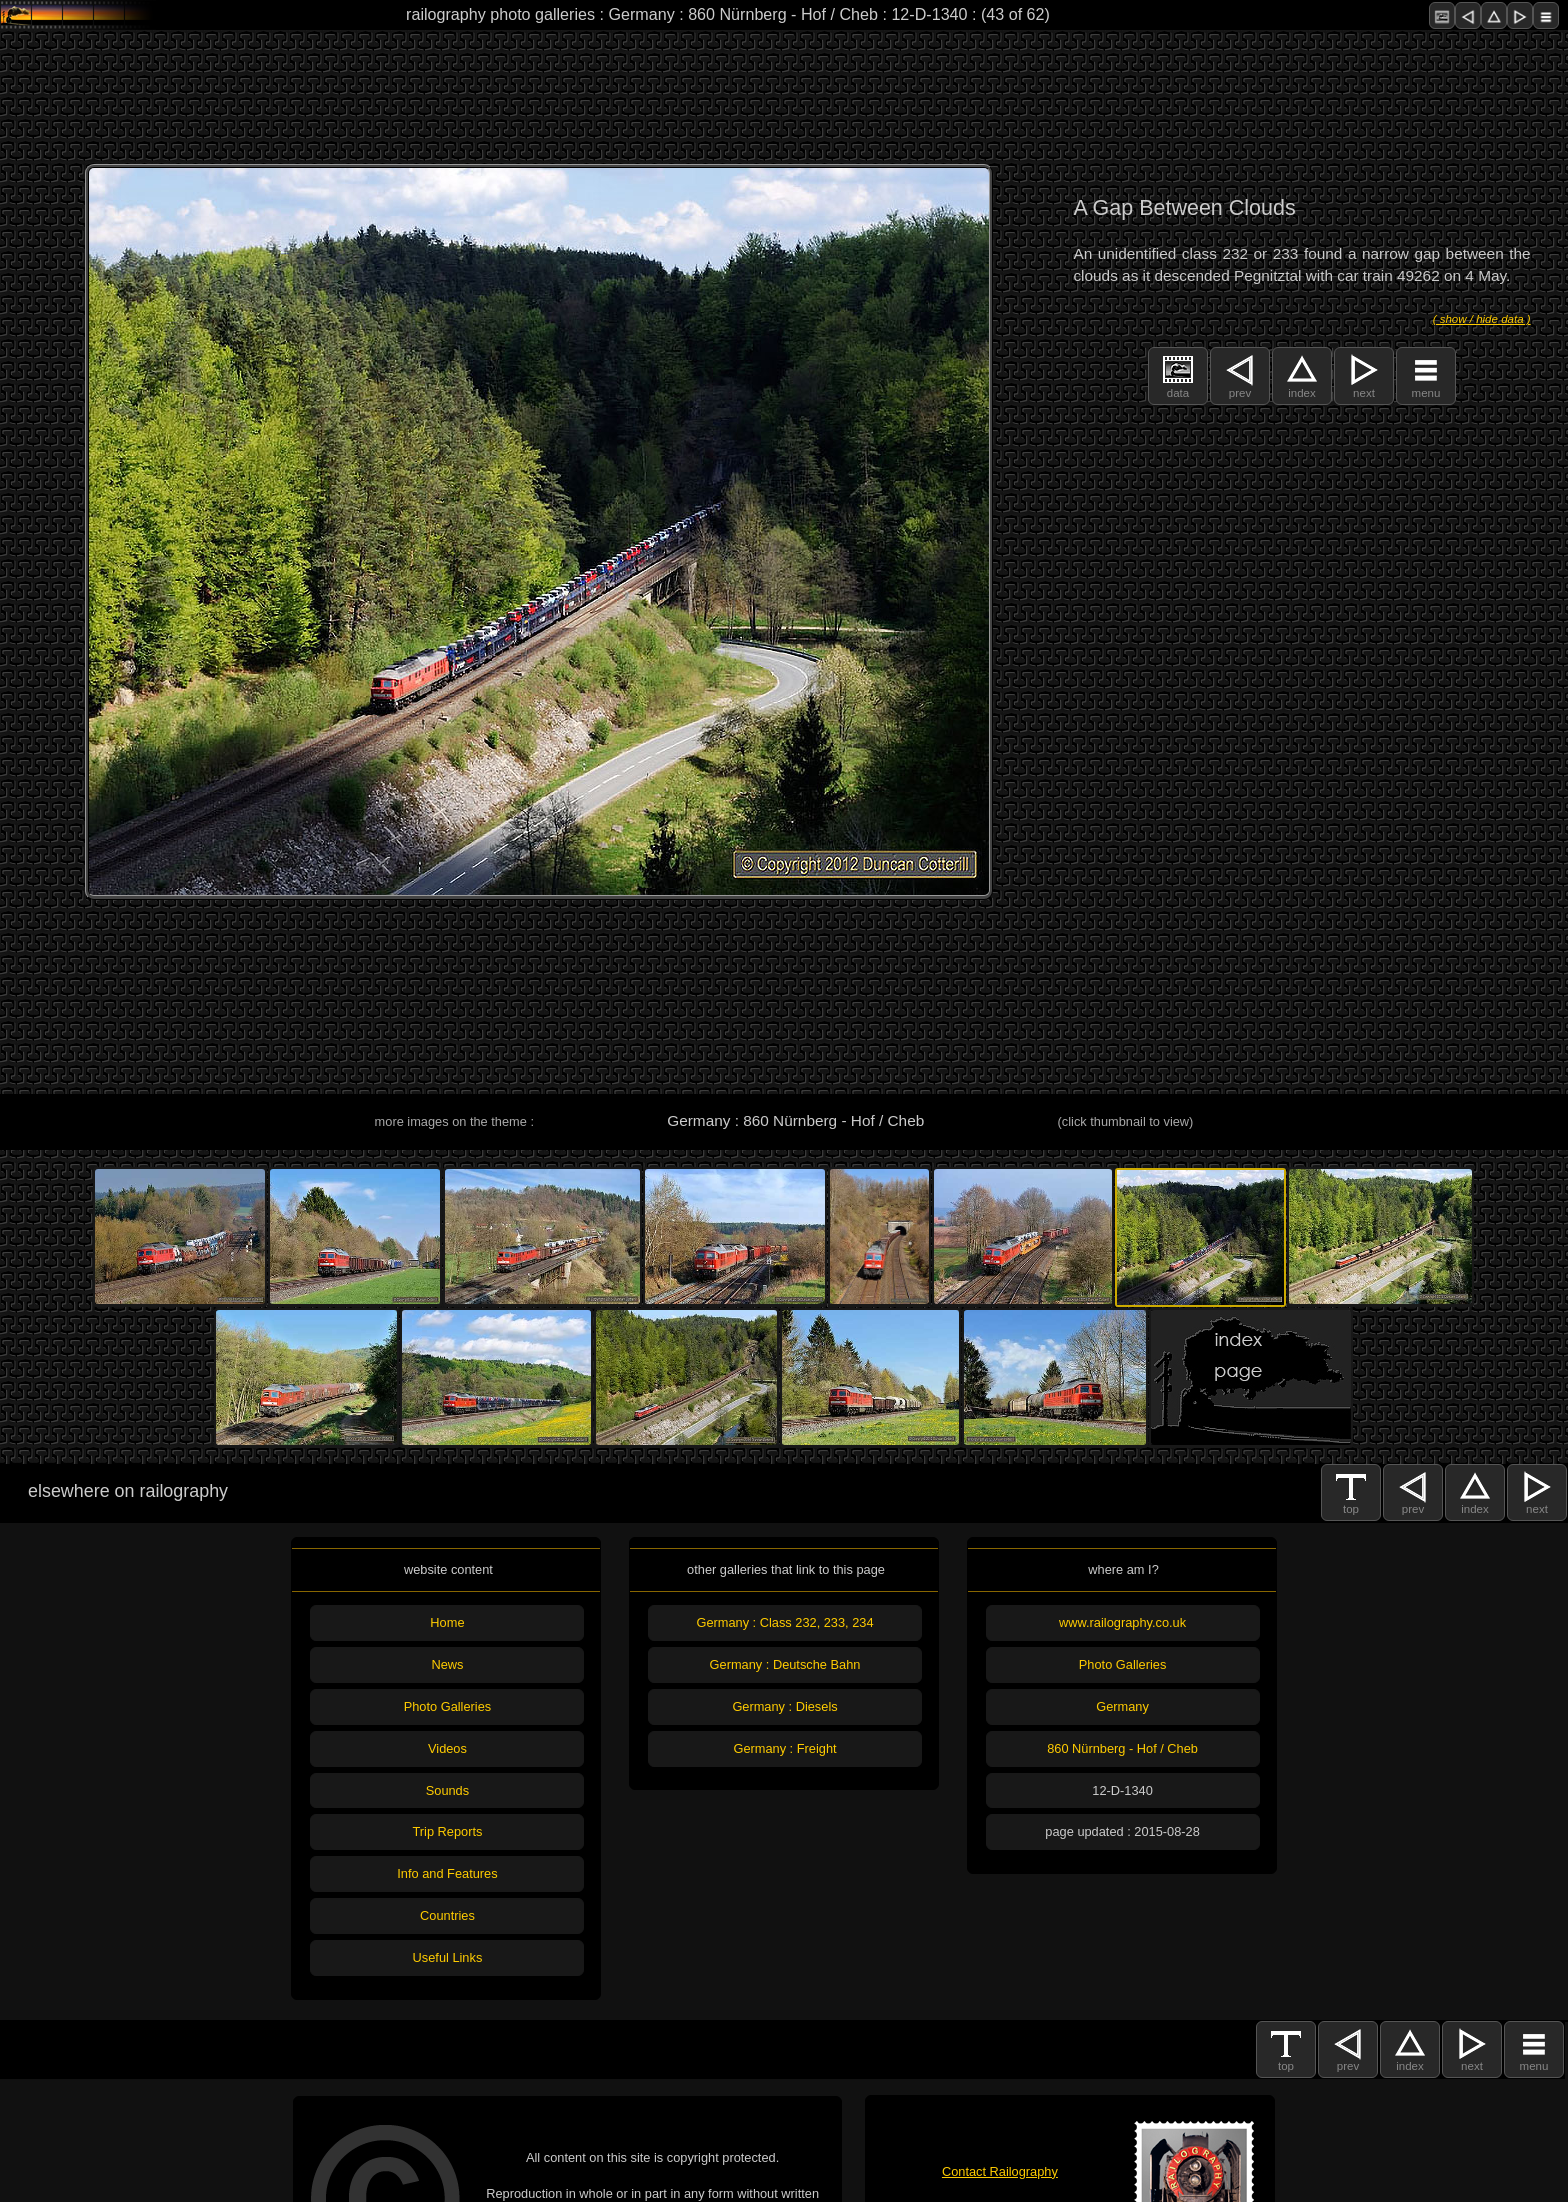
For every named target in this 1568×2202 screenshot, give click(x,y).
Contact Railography (1000, 2171)
